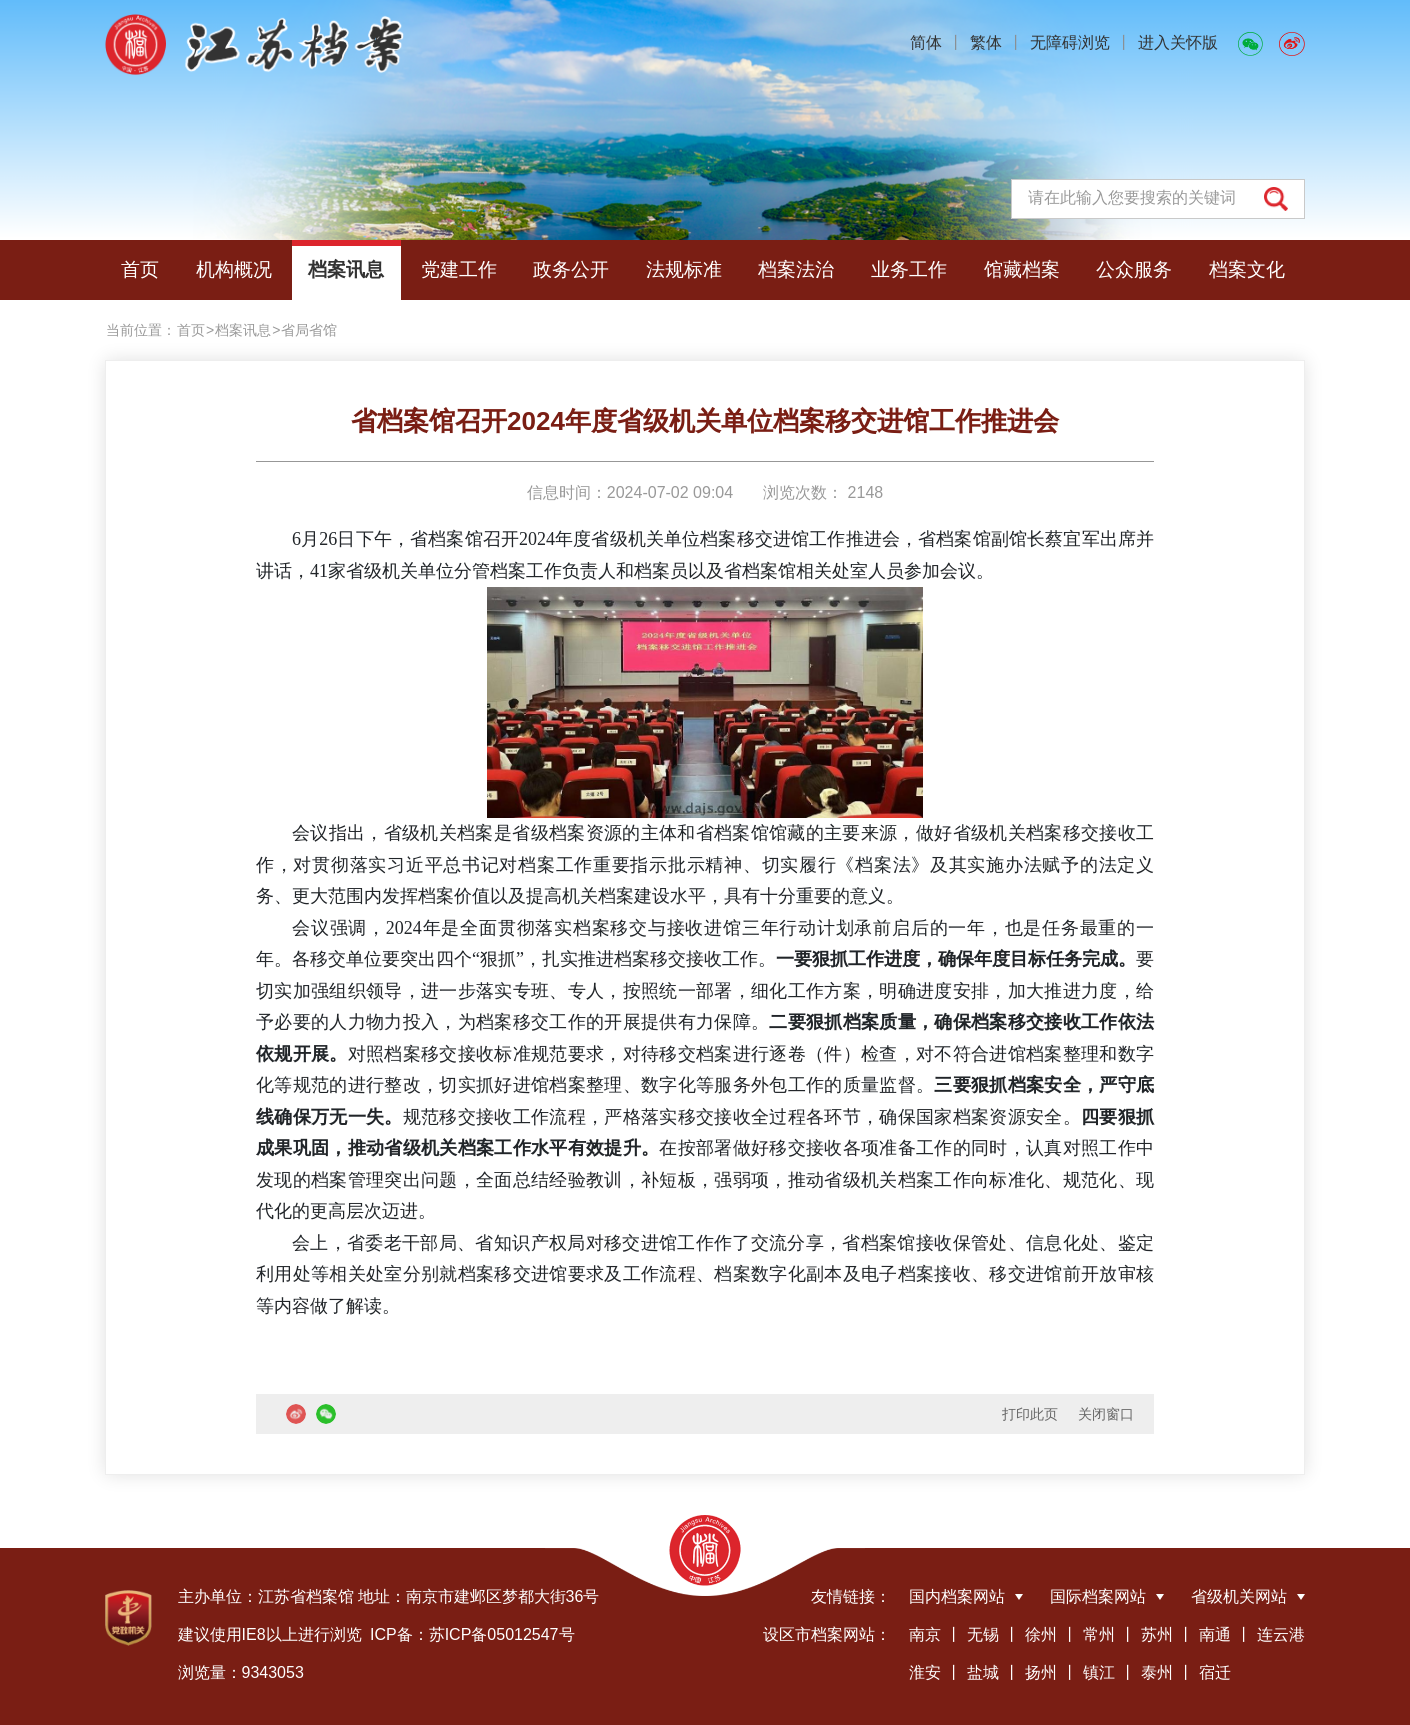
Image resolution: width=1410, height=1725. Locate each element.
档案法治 (796, 269)
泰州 (1157, 1672)
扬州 (1041, 1672)
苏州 (1157, 1634)
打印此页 (1030, 1414)
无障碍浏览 (1070, 42)
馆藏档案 (1022, 269)
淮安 (925, 1672)
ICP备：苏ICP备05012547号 (472, 1634)
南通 (1215, 1634)
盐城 (983, 1672)
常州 (1099, 1634)
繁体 (986, 42)
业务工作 (909, 269)
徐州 (1041, 1634)
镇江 (1099, 1672)
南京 (925, 1634)
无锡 (983, 1634)
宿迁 (1215, 1672)
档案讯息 (346, 269)
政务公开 (571, 269)
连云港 (1281, 1634)
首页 (140, 269)
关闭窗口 (1106, 1414)
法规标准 (684, 269)
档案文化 (1247, 269)
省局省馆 (309, 330)
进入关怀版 (1178, 42)
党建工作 (459, 269)
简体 (926, 42)
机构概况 (234, 269)
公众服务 (1134, 269)
